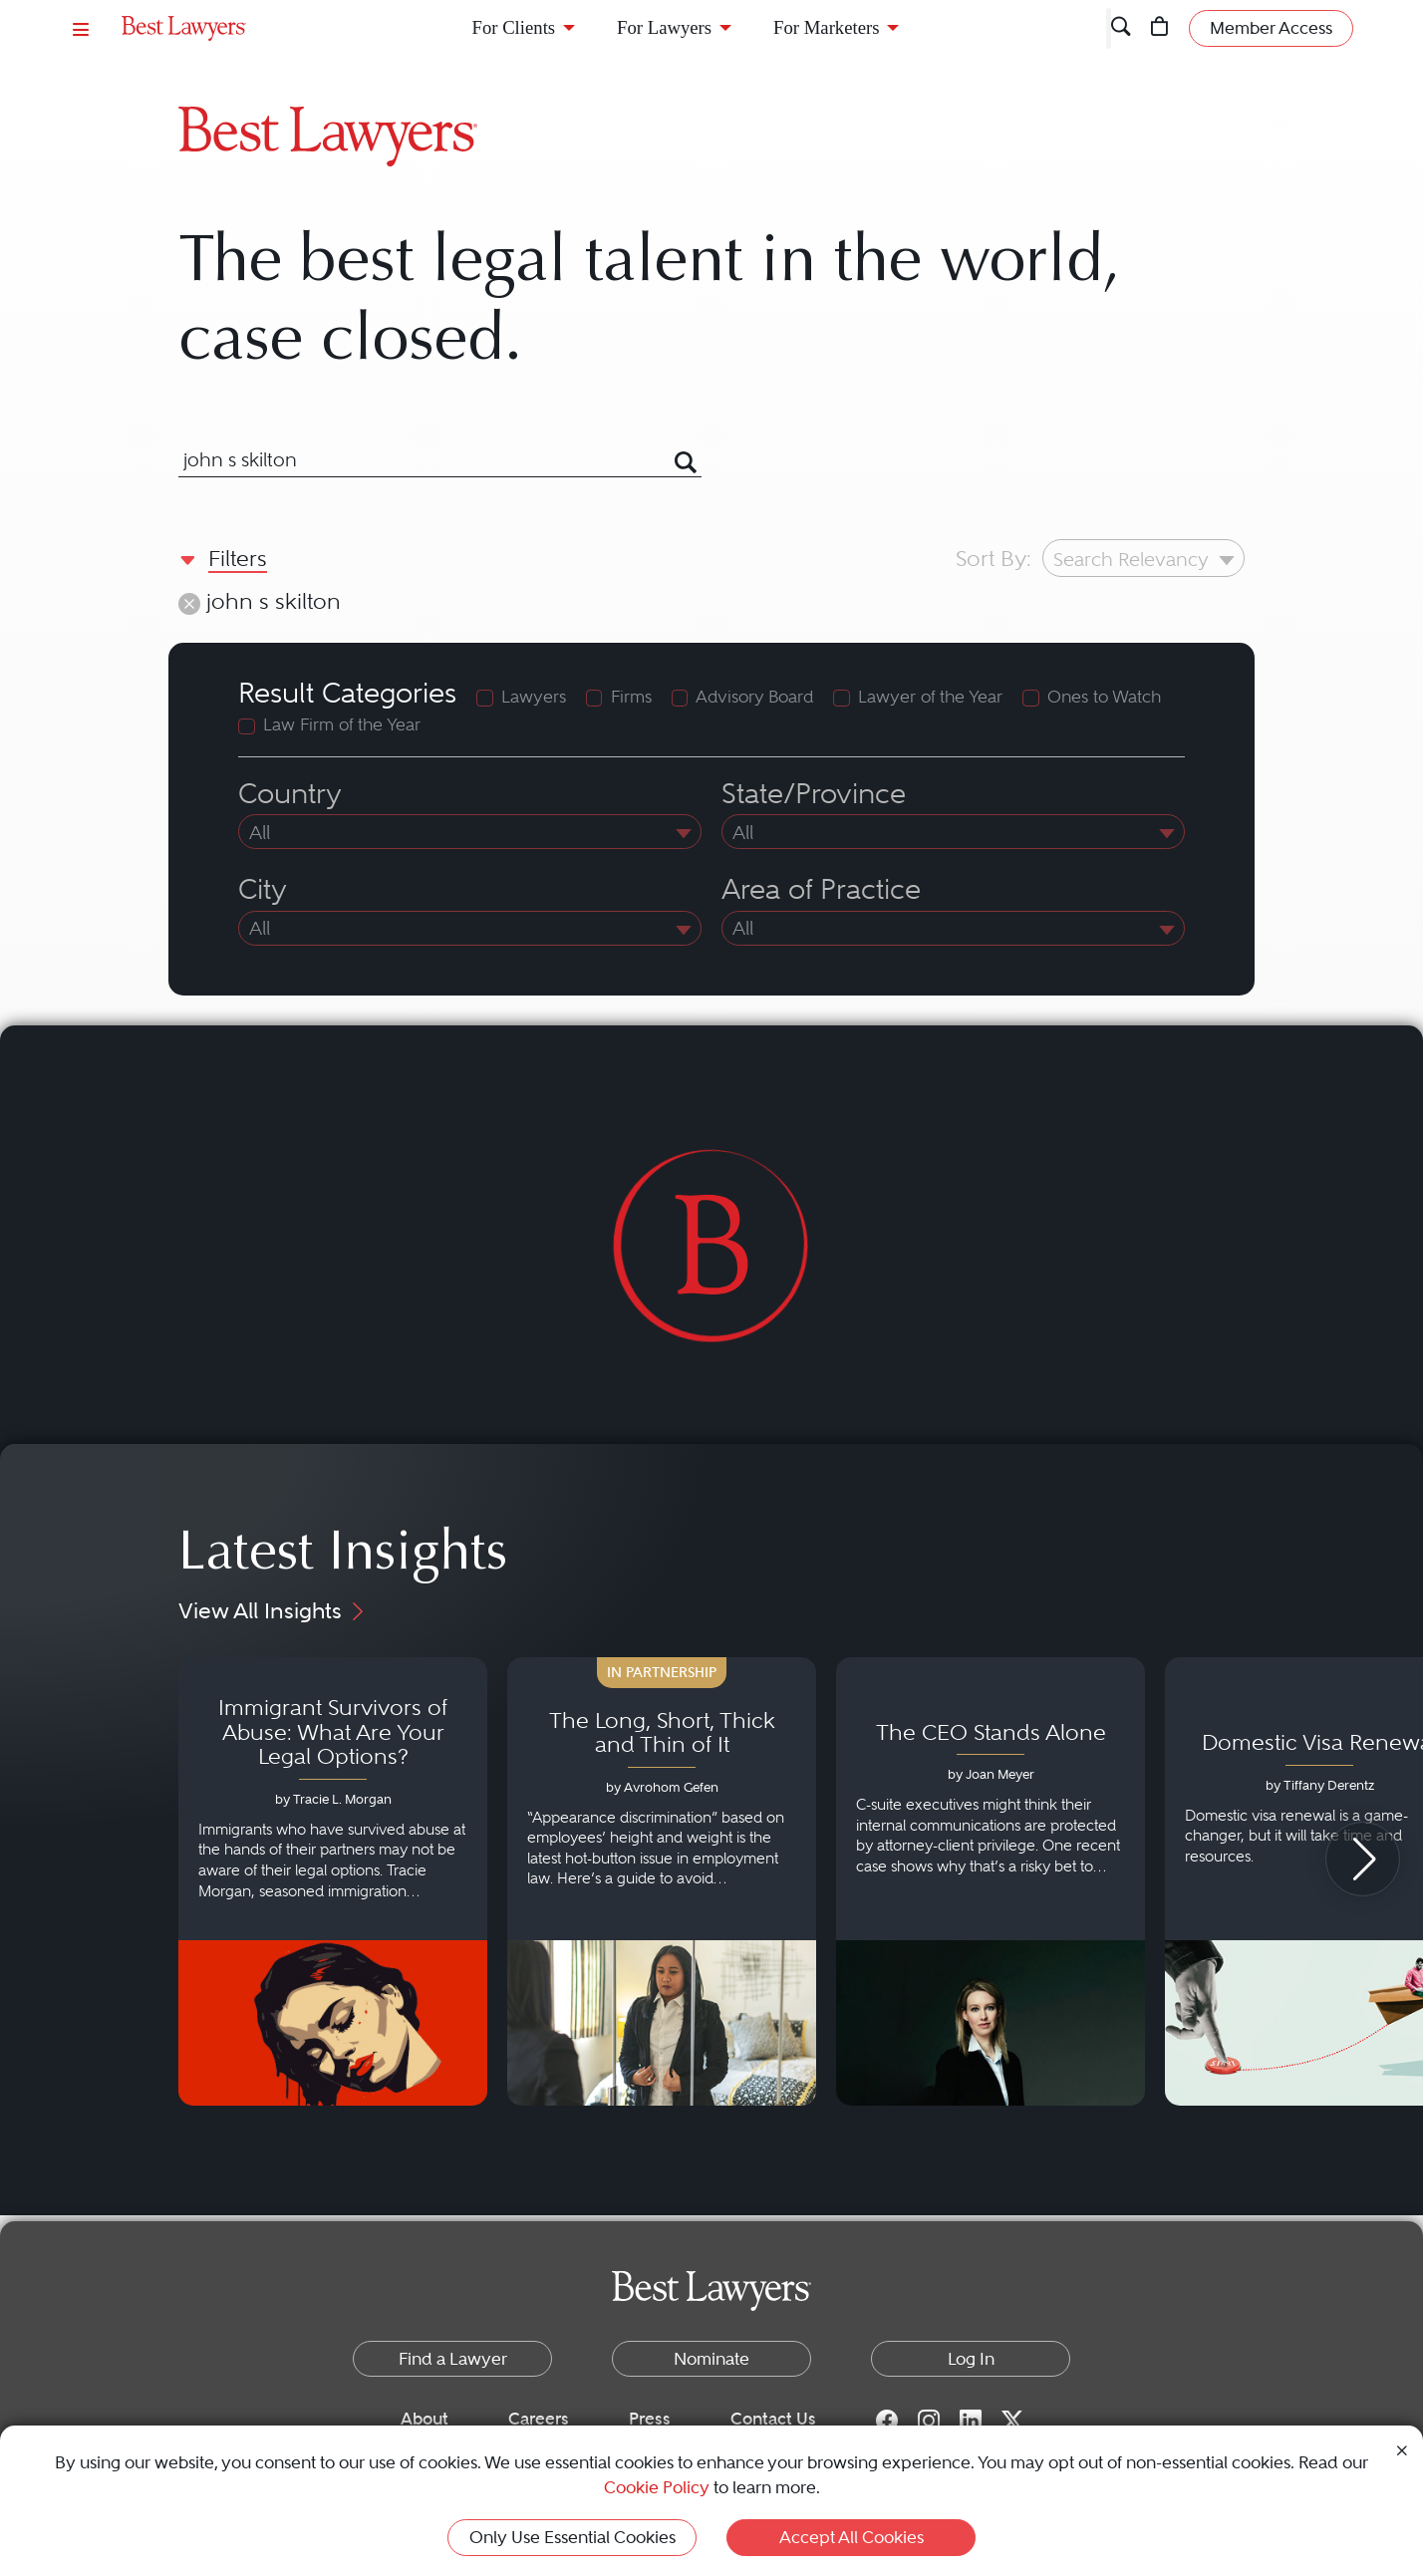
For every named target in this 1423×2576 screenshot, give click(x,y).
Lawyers (533, 697)
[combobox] (415, 459)
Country (290, 793)
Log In (971, 2359)
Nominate (711, 2359)
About (424, 2419)
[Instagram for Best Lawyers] (929, 2420)
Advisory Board (754, 697)
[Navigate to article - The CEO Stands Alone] (990, 1881)
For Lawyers (664, 27)
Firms (631, 697)
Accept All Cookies (851, 2537)
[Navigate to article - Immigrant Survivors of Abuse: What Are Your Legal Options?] (332, 1881)
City (262, 889)
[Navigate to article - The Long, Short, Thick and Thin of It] (661, 1881)
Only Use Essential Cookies (572, 2537)
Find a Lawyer (453, 2359)
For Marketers (826, 27)
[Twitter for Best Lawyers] (1012, 2420)
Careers (538, 2419)
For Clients (514, 27)
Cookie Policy (657, 2487)
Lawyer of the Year (930, 697)
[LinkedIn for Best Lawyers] (971, 2420)
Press (650, 2419)
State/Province (813, 793)
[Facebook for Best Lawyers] (887, 2420)
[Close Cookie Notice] (1402, 2449)
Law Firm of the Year (342, 725)
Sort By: (993, 558)
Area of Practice (821, 889)
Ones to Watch (1104, 697)
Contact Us (773, 2419)
